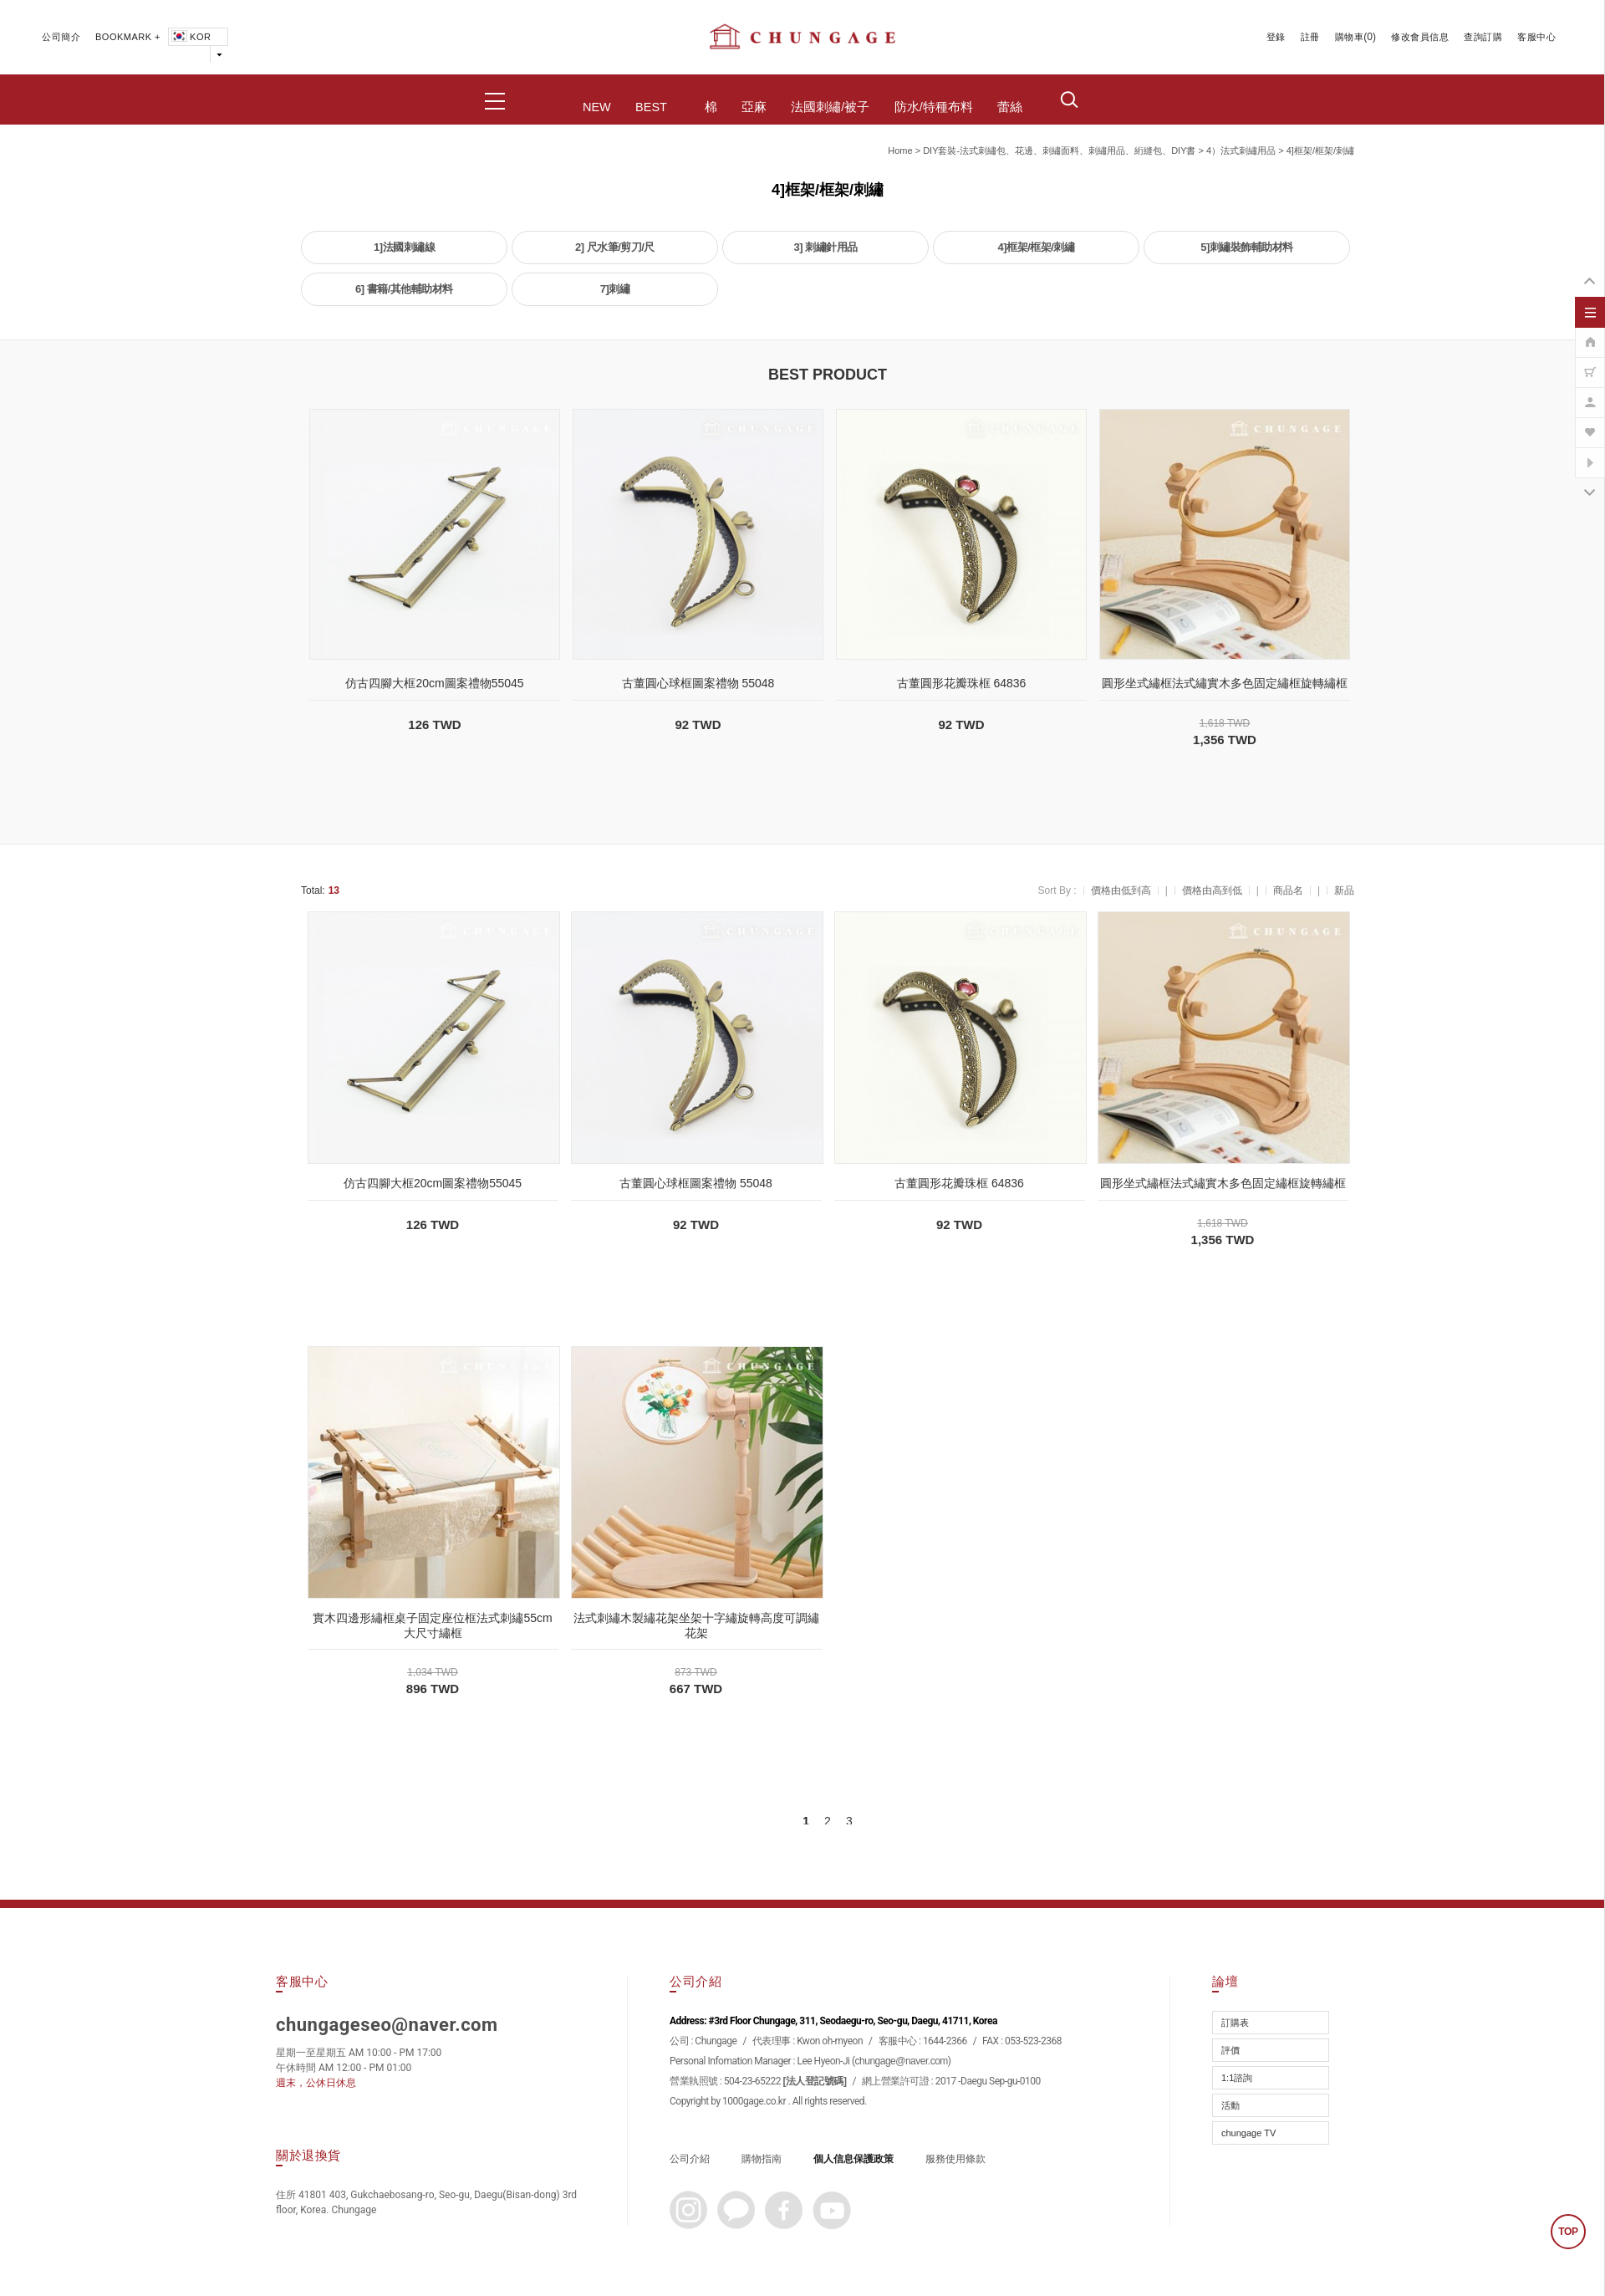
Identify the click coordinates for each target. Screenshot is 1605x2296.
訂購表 (1235, 2023)
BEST (651, 107)
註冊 (1310, 37)
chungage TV (1248, 2133)
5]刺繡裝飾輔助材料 (1246, 247)
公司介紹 (690, 2159)
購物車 (1349, 37)
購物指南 (761, 2159)
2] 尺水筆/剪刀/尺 (615, 247)
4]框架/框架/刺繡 (1320, 150)
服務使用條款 (955, 2159)
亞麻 (754, 107)
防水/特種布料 (933, 107)
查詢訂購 (1483, 37)
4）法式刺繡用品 (1241, 150)
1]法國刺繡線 (404, 247)
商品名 (1288, 890)
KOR (190, 37)
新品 (1344, 890)
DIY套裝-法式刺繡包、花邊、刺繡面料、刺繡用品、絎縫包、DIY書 (1059, 150)
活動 (1230, 2105)
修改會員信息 (1420, 37)
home (900, 150)
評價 (1230, 2050)
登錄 (1276, 37)
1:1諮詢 (1236, 2078)
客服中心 (1536, 37)
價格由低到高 (1121, 890)
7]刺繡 (615, 289)
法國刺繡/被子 (830, 107)
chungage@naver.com (901, 2061)
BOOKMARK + (127, 37)
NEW (597, 107)
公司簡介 (61, 37)
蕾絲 (1009, 107)
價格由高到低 (1212, 890)
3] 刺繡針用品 (825, 247)
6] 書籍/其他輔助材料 (404, 289)
